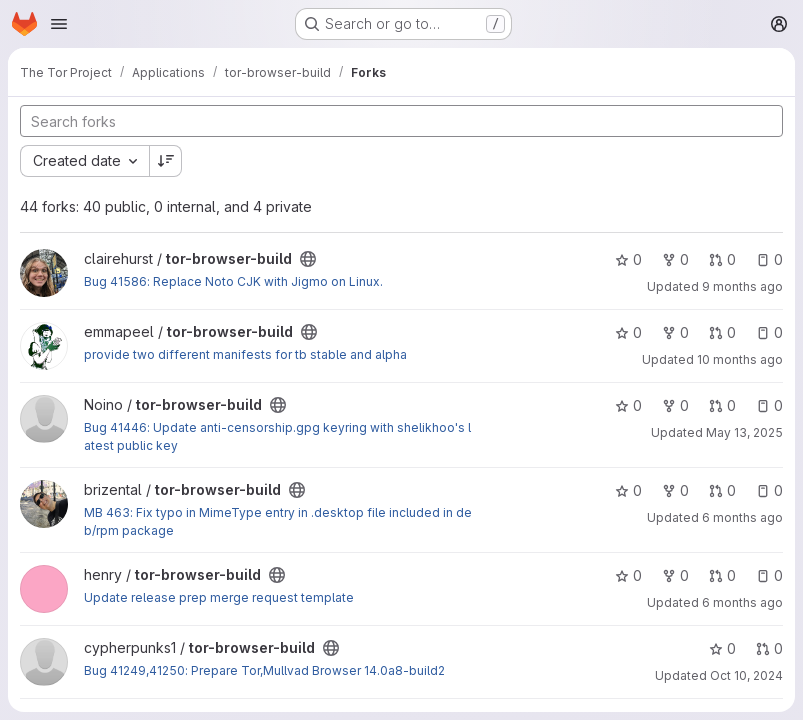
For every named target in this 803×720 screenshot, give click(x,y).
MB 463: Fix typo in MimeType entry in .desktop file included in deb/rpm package (278, 521)
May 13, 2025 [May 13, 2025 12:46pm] (744, 432)
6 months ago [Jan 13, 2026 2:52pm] (742, 517)
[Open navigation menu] (59, 24)
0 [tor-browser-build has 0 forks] (675, 259)
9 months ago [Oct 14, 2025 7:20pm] (742, 286)
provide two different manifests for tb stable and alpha (245, 354)
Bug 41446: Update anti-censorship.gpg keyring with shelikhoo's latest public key (277, 436)
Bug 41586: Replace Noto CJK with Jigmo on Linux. (233, 281)
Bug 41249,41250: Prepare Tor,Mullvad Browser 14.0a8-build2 (264, 670)
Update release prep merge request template (219, 597)
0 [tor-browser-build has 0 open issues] (769, 259)
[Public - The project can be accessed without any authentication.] (308, 259)
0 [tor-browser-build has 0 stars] (628, 259)
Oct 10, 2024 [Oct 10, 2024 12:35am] (746, 675)
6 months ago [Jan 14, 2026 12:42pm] (742, 602)
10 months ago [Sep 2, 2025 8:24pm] (740, 359)
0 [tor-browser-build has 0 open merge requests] (722, 259)
